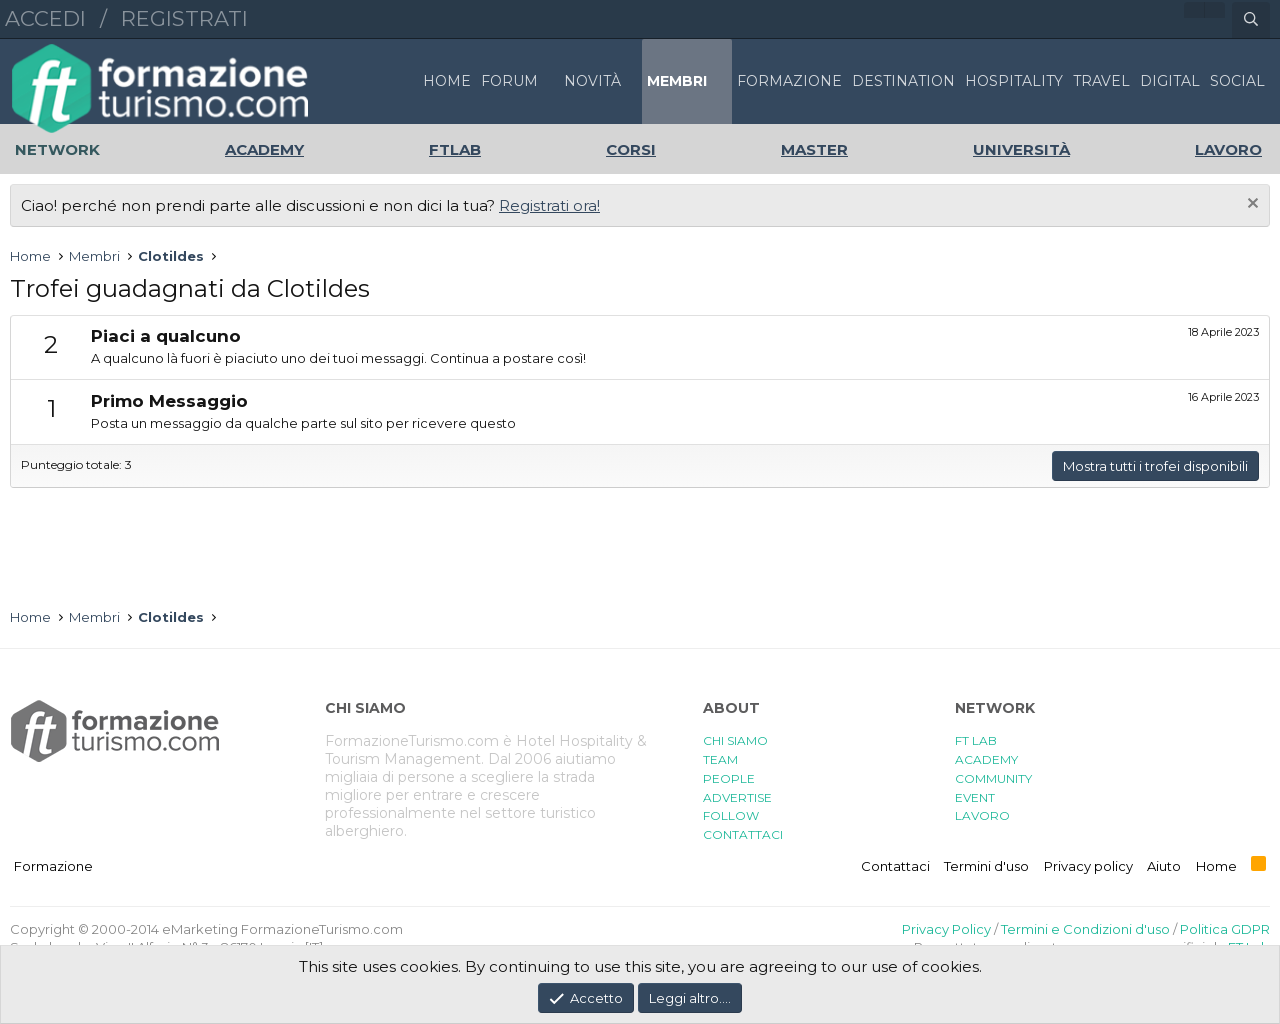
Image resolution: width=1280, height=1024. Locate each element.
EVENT (975, 797)
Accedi (45, 18)
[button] (549, 81)
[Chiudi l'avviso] (1250, 205)
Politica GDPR (1225, 929)
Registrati (184, 18)
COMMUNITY (993, 778)
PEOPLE (729, 778)
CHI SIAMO (735, 740)
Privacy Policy (946, 929)
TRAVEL (1101, 81)
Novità (592, 81)
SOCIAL (1237, 81)
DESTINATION (903, 81)
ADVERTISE (737, 797)
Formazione (53, 866)
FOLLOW (731, 815)
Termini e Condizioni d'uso (1085, 929)
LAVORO (982, 815)
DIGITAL (1170, 81)
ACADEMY (986, 759)
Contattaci (895, 866)
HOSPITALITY (1014, 81)
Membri (677, 81)
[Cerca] (1251, 20)
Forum (509, 81)
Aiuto (1164, 866)
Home (447, 81)
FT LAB (976, 740)
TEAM (720, 759)
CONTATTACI (743, 834)
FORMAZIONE (789, 81)
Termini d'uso (986, 866)
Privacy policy (1088, 866)
